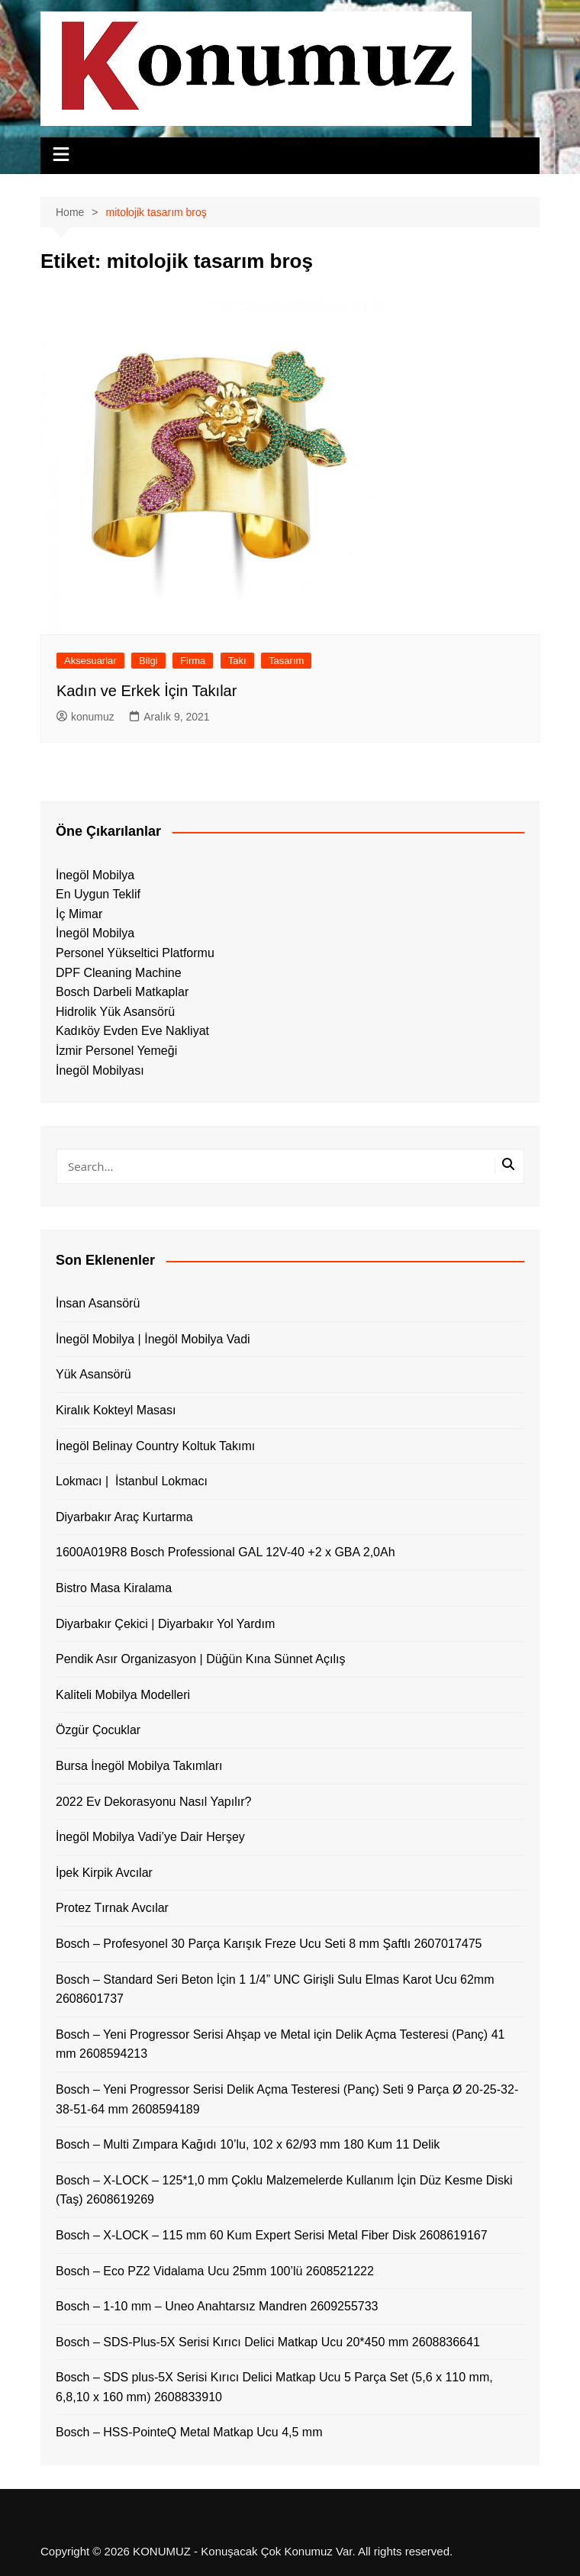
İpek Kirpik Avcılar (104, 1872)
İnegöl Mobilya (95, 875)
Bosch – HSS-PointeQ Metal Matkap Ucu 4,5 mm (189, 2432)
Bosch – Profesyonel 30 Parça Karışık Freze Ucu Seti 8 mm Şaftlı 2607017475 (269, 1943)
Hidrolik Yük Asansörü (115, 1011)
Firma (192, 660)
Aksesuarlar (90, 660)
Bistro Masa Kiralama (114, 1587)
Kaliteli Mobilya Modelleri (123, 1694)
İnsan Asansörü (98, 1303)
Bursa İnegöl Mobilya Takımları (139, 1765)
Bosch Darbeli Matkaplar (122, 991)
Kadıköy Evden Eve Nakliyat (132, 1030)
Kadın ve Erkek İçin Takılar (146, 690)
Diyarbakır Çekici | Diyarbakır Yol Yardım (165, 1623)
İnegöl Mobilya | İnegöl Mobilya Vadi (153, 1339)
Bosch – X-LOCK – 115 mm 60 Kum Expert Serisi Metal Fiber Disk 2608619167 (272, 2235)
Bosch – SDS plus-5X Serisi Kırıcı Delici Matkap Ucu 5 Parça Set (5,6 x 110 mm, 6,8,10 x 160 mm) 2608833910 (274, 2387)
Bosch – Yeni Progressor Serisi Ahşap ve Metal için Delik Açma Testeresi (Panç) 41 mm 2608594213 (280, 2044)
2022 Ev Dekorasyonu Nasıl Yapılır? (153, 1801)
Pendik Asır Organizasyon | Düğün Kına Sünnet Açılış (200, 1658)
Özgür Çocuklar (98, 1729)
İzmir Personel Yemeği (116, 1050)
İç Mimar (79, 914)
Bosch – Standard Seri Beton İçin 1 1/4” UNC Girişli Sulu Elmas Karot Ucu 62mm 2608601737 (275, 1989)
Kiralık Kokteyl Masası (116, 1410)
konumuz (85, 717)
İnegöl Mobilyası (100, 1070)
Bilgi (148, 660)
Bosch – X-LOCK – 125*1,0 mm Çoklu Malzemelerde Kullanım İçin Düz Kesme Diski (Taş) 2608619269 (284, 2190)
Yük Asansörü (93, 1374)
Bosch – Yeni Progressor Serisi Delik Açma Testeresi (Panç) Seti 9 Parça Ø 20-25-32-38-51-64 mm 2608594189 (287, 2099)
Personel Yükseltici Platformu (135, 952)
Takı (237, 660)
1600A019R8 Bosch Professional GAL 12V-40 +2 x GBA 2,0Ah (225, 1552)
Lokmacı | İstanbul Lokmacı (132, 1481)
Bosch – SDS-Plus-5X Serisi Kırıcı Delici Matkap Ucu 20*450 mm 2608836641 (268, 2342)
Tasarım (286, 660)
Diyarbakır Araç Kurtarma (124, 1516)
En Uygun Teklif (98, 894)
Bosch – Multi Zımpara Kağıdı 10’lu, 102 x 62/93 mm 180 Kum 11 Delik (248, 2144)
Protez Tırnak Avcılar (112, 1907)
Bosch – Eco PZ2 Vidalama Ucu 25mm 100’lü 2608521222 (215, 2271)
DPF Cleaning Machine (119, 972)
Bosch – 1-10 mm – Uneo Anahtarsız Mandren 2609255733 (217, 2306)
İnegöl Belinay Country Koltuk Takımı (155, 1446)
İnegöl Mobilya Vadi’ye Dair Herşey (150, 1836)
